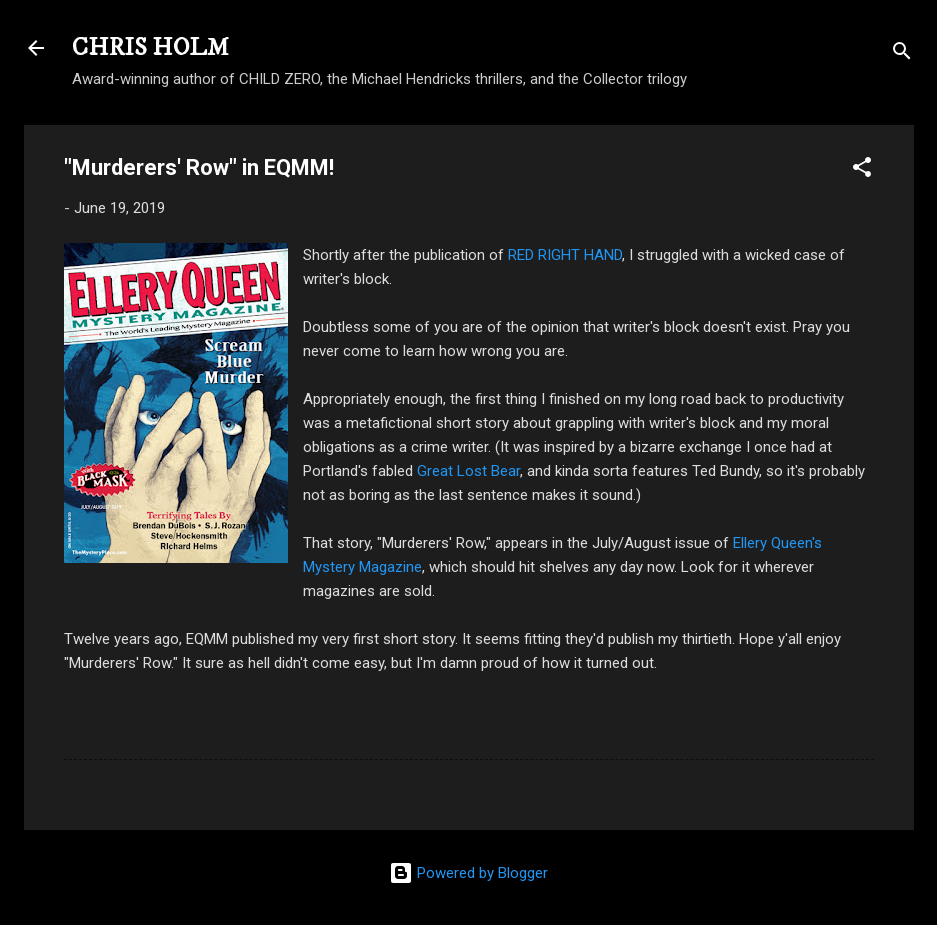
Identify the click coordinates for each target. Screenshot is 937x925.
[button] (862, 170)
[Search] (902, 54)
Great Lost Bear (468, 471)
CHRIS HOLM (150, 48)
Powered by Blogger (468, 873)
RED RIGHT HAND (565, 255)
